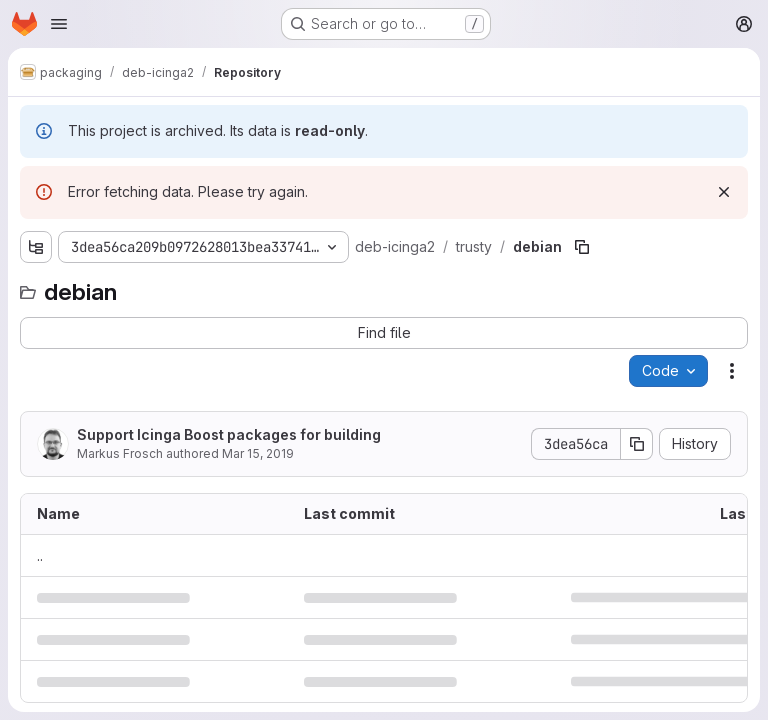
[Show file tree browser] (36, 247)
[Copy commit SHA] (637, 444)
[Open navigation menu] (59, 24)
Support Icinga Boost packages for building (229, 434)
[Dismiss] (724, 192)
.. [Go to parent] (40, 555)
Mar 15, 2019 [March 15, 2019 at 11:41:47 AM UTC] (258, 453)
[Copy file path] (582, 247)
